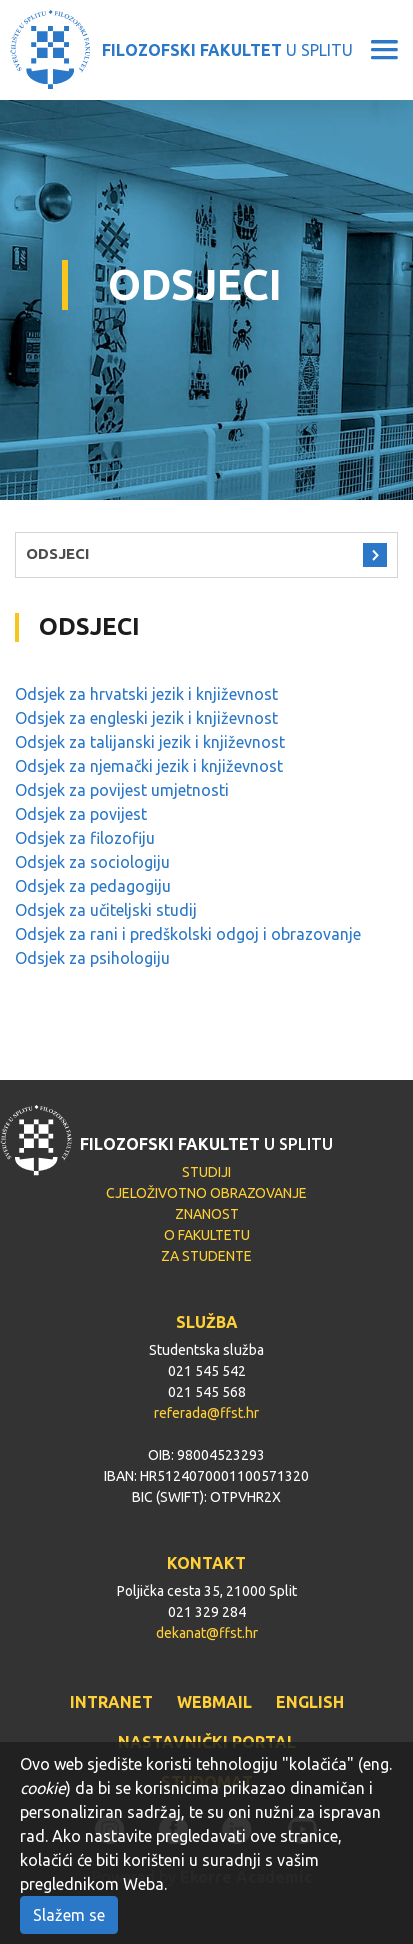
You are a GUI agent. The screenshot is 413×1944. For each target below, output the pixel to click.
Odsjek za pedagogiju (93, 886)
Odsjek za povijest (81, 814)
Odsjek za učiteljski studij (106, 910)
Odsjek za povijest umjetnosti (122, 790)
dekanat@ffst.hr (207, 1633)
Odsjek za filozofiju (85, 838)
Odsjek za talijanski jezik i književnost (150, 742)
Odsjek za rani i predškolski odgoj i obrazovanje (188, 934)
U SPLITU (227, 50)
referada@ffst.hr (206, 1413)
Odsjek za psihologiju (92, 958)
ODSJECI (57, 553)
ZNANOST (207, 1214)
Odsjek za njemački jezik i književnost (149, 766)
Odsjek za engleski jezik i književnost (146, 718)
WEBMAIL (214, 1702)
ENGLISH (310, 1702)
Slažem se (69, 1915)
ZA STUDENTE (206, 1256)
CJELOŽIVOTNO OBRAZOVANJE (206, 1193)
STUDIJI (206, 1172)
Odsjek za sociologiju (92, 862)
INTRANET (111, 1702)
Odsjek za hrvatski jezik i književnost (146, 694)
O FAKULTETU (207, 1235)
